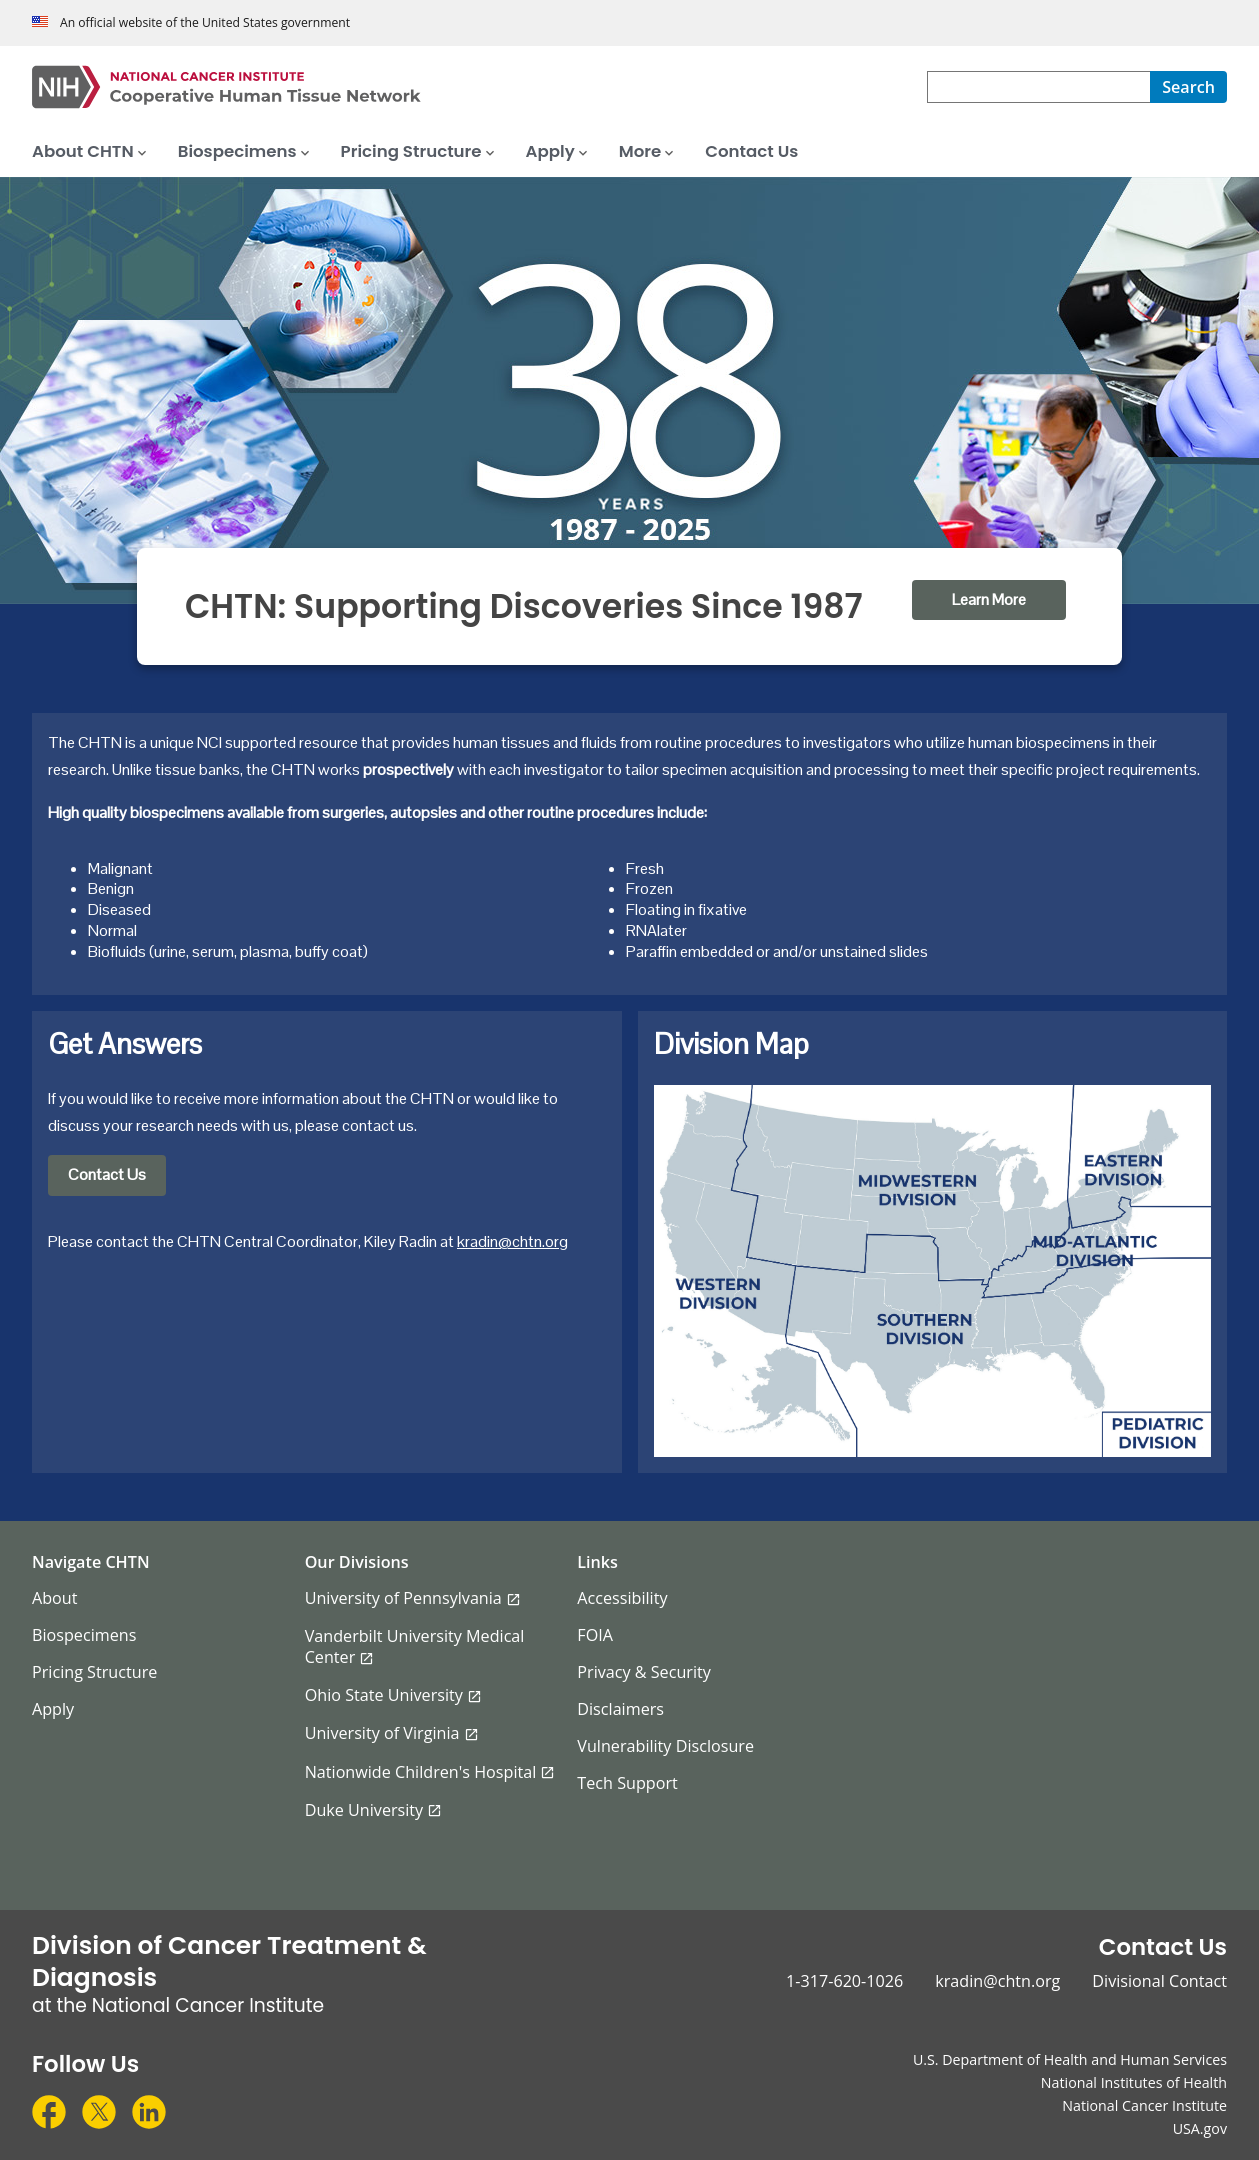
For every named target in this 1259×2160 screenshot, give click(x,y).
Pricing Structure (94, 1672)
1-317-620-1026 (844, 1981)
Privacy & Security (644, 1672)
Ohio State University (384, 1695)
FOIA (595, 1635)
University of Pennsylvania (403, 1598)
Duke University (364, 1810)
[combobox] (1038, 87)
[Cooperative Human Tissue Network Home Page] (479, 87)
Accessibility (622, 1598)
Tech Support (627, 1783)
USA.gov (1200, 2128)
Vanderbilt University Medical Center (415, 1646)
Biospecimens (84, 1635)
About (55, 1598)
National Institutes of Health (1134, 2082)
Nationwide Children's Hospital (421, 1772)
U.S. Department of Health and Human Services (1070, 2059)
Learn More (989, 599)
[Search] (1188, 87)
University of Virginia (382, 1733)
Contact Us (107, 1174)
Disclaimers (620, 1709)
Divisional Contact (1159, 1981)
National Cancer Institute (1144, 2105)
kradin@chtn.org (512, 1241)
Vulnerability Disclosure (665, 1746)
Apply (53, 1709)
